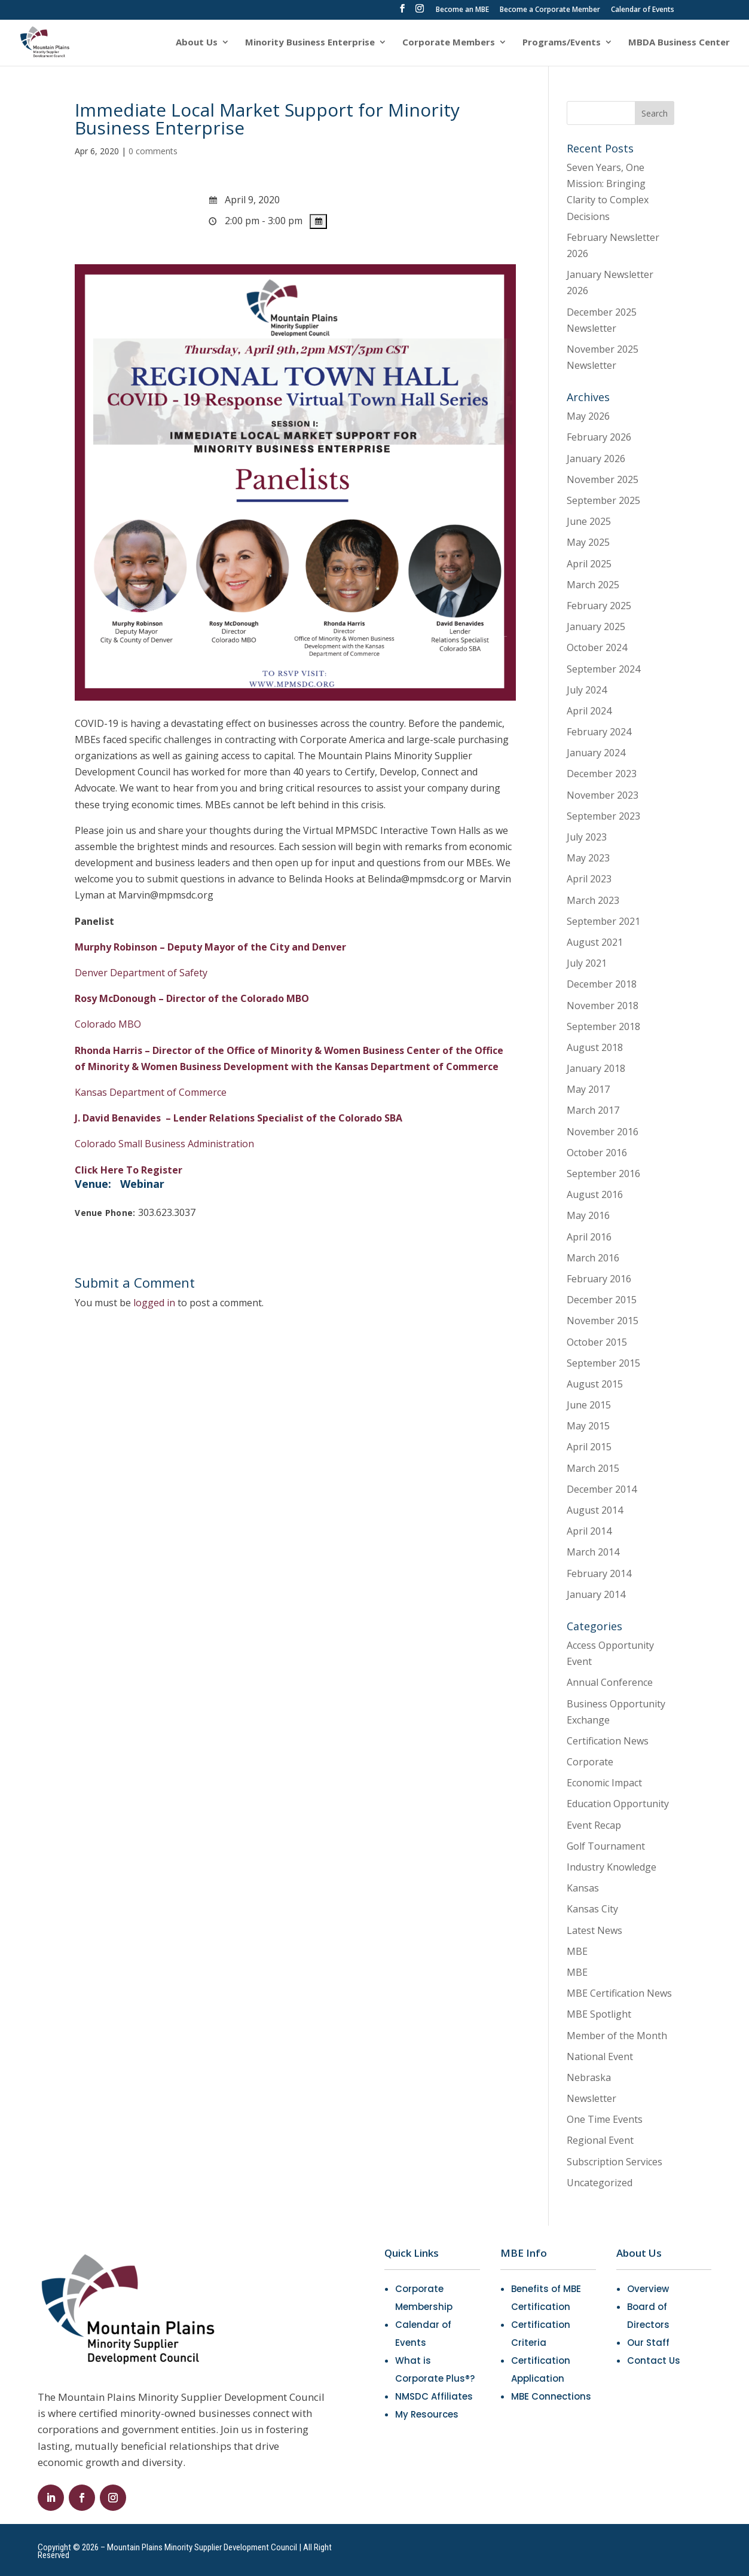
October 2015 (597, 1342)
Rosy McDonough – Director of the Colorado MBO (192, 998)
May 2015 (588, 1425)
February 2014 (599, 1573)
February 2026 (599, 437)
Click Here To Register (128, 1170)
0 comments (153, 151)
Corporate (590, 1761)
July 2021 (587, 963)
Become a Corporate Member (550, 10)
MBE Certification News (619, 1993)
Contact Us (653, 2360)
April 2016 (589, 1236)
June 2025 (589, 521)
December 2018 (602, 984)
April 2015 (589, 1446)
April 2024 (589, 710)
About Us (197, 43)
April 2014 (589, 1531)
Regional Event (600, 2140)
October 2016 (597, 1152)
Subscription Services (614, 2161)
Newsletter (591, 2098)
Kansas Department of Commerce (151, 1092)
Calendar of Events (642, 10)
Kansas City (592, 1908)
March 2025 (593, 584)
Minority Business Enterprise (310, 43)
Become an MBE (462, 10)
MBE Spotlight (599, 2014)
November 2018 (602, 1005)
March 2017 (593, 1110)
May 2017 (588, 1089)
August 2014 (595, 1510)
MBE (577, 1951)
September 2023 (603, 816)
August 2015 (595, 1384)
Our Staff (648, 2342)
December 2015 (602, 1299)
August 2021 (595, 942)
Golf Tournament (606, 1846)
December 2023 (602, 773)
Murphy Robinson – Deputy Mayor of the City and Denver (210, 947)
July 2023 (587, 837)
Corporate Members (448, 43)
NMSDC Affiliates (434, 2396)
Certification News (608, 1740)
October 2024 (597, 647)
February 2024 (599, 731)
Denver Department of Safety (141, 972)
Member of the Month (617, 2035)
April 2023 (589, 878)
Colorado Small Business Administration (164, 1143)
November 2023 (602, 795)
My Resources (426, 2414)
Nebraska (589, 2077)
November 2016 (602, 1131)
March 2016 (593, 1257)
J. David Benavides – (238, 1117)
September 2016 (603, 1173)
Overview (648, 2288)
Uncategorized (599, 2182)
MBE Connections (551, 2396)
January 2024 (596, 752)
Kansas (583, 1887)
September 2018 (603, 1026)
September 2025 (603, 500)
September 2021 (603, 921)
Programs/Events (561, 43)
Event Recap (594, 1825)
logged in (154, 1302)
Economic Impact (604, 1782)
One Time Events (605, 2119)
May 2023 (588, 857)
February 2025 (599, 605)
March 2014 (593, 1552)
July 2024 (587, 689)
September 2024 (603, 669)
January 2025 (596, 626)
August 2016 (595, 1194)
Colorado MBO (108, 1024)
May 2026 (588, 416)
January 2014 (596, 1594)
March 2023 (593, 900)
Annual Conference (610, 1682)
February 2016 (599, 1278)
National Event (600, 2056)
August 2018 (595, 1047)
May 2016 (588, 1215)
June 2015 (589, 1404)
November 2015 (602, 1320)
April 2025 (589, 563)
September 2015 (603, 1363)
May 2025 (588, 542)
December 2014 (602, 1489)
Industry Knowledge (611, 1867)
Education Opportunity (618, 1803)
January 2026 (596, 458)
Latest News (594, 1930)
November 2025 (602, 479)
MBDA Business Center (679, 43)
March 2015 (593, 1468)
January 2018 (596, 1068)
